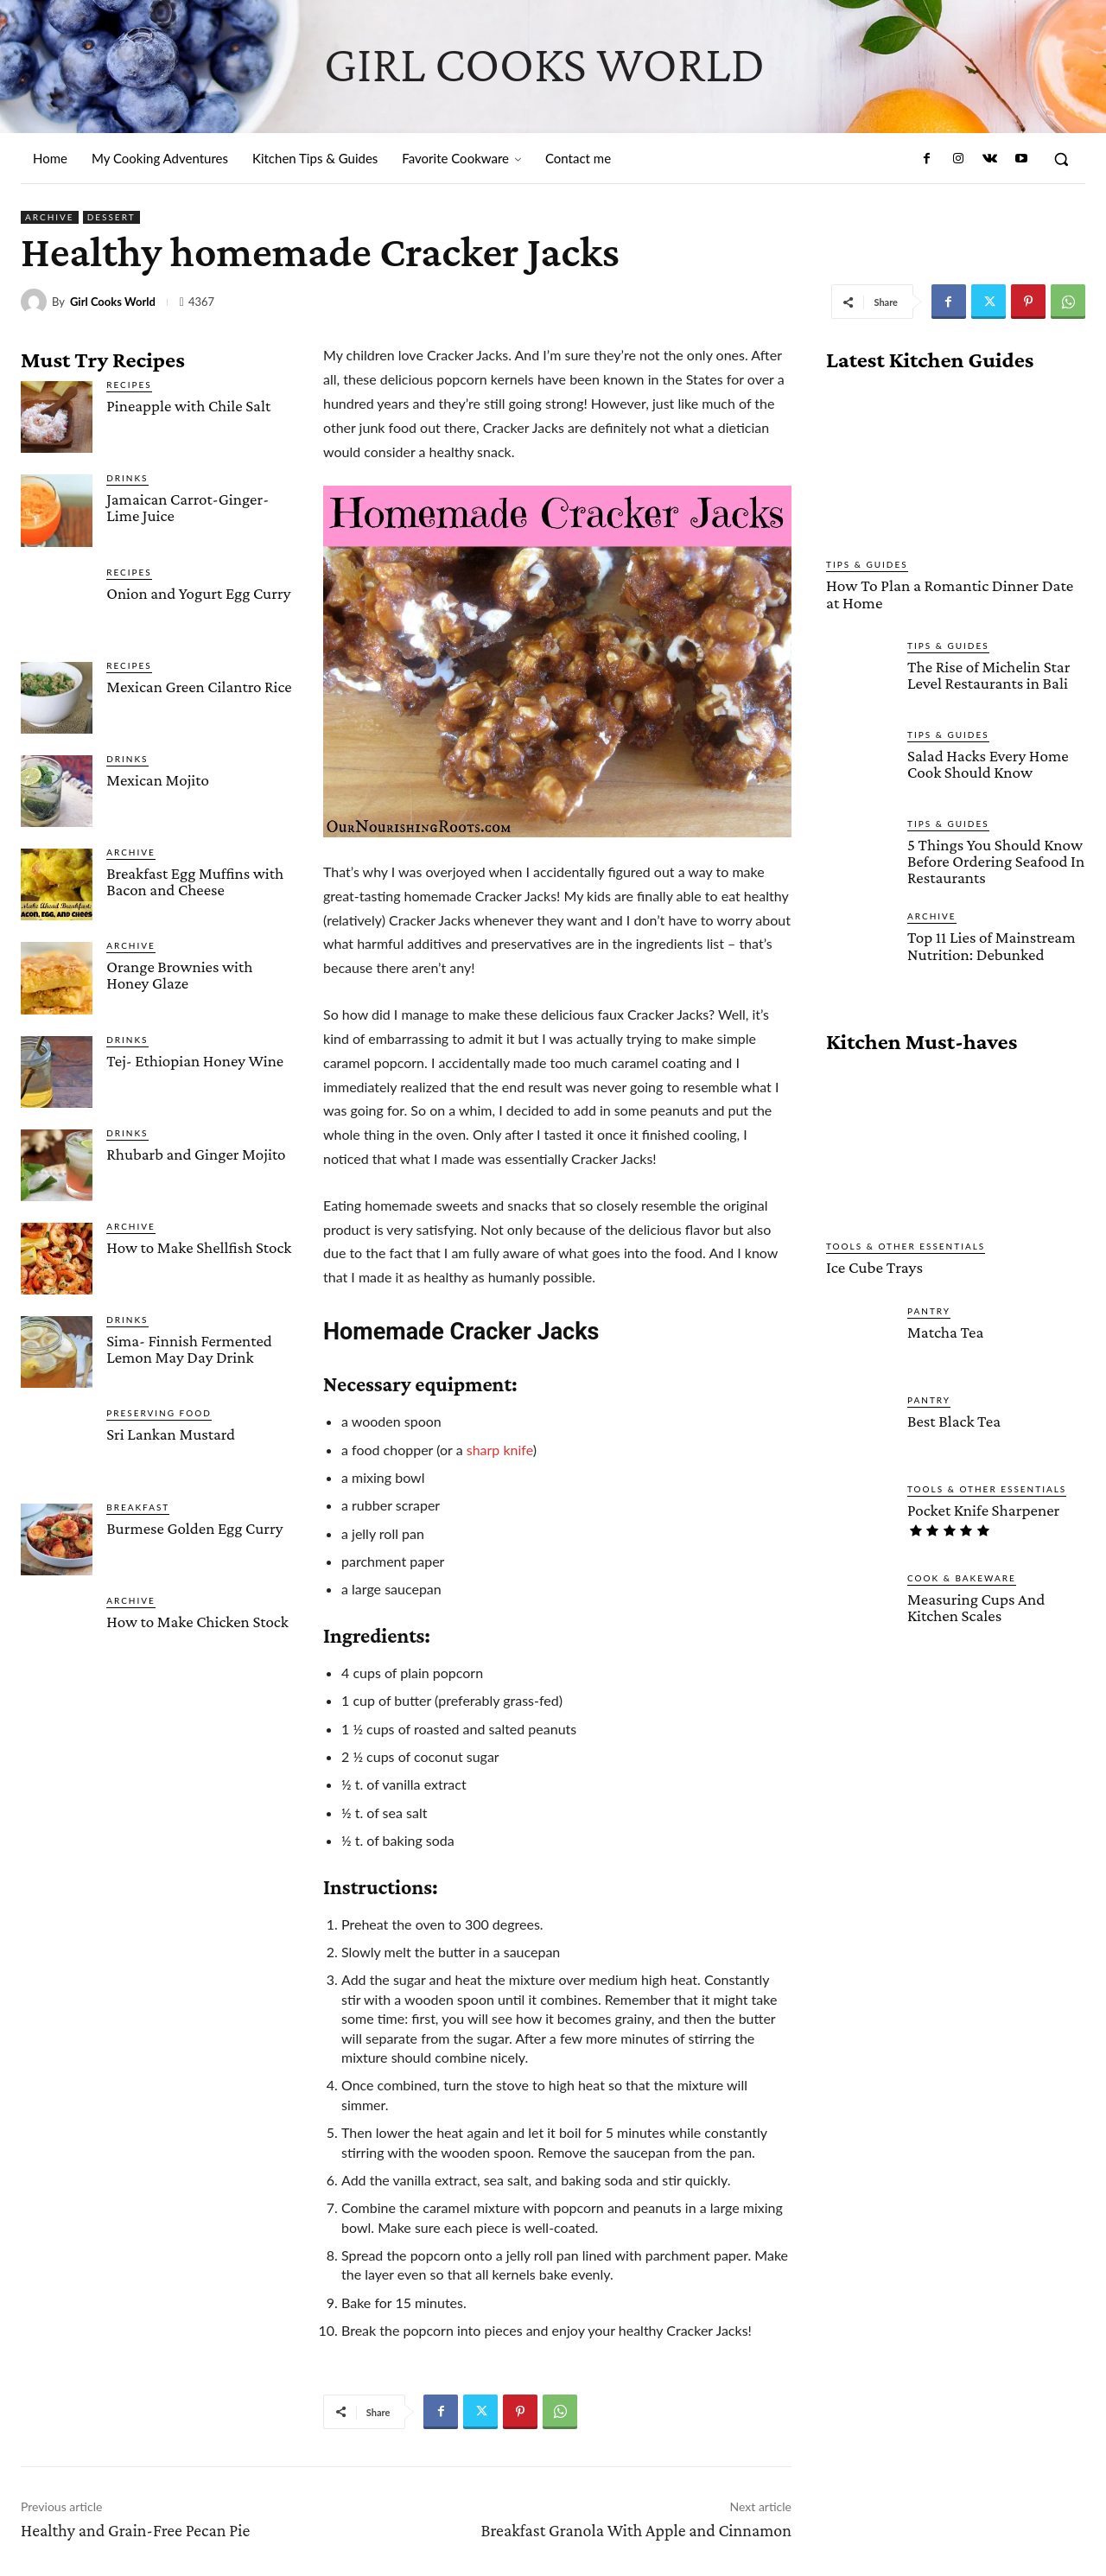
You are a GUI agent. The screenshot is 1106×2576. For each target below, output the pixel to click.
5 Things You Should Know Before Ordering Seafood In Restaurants (995, 860)
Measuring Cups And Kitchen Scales (975, 1605)
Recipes (129, 384)
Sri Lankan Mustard (170, 1434)
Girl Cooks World (113, 302)
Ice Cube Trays (873, 1266)
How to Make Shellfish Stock (198, 1247)
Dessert (111, 217)
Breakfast (137, 1507)
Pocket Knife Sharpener (982, 1508)
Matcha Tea (945, 1330)
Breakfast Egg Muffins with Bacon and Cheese (194, 881)
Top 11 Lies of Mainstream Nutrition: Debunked (990, 944)
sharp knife (500, 1449)
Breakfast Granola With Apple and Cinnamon (635, 2530)
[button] (1061, 159)
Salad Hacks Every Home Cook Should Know (987, 763)
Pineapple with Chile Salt (188, 406)
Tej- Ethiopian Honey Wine (194, 1061)
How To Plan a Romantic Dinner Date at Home (955, 593)
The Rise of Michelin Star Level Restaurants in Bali (988, 674)
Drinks (127, 478)
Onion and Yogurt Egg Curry (198, 593)
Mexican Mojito (157, 780)
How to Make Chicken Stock (197, 1621)
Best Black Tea (953, 1419)
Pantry (928, 1309)
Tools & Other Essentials (905, 1245)
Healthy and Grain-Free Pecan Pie (135, 2530)
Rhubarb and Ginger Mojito (195, 1154)
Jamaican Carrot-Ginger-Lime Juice (187, 507)
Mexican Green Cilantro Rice (199, 686)
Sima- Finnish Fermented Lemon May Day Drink (189, 1349)
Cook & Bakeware (961, 1576)
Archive (50, 217)
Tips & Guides (867, 564)
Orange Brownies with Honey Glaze (179, 974)
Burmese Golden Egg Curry (194, 1528)
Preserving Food (159, 1413)
